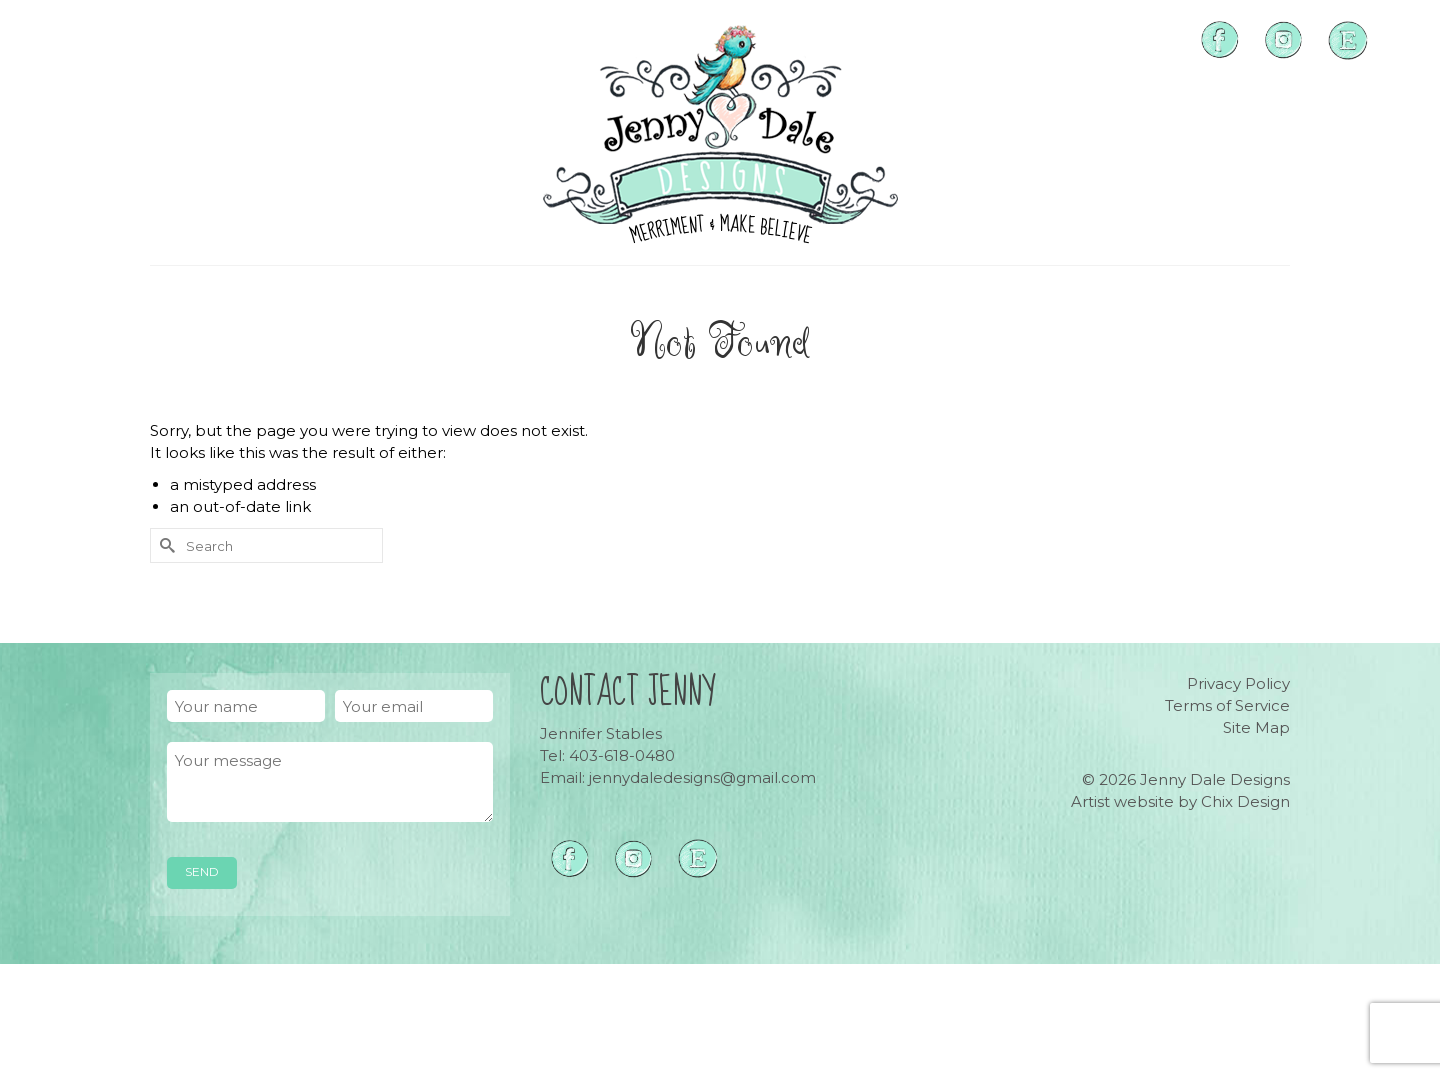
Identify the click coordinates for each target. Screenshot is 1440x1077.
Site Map (1256, 727)
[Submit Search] (165, 545)
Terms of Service (1227, 705)
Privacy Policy (1238, 683)
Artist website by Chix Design (1180, 801)
